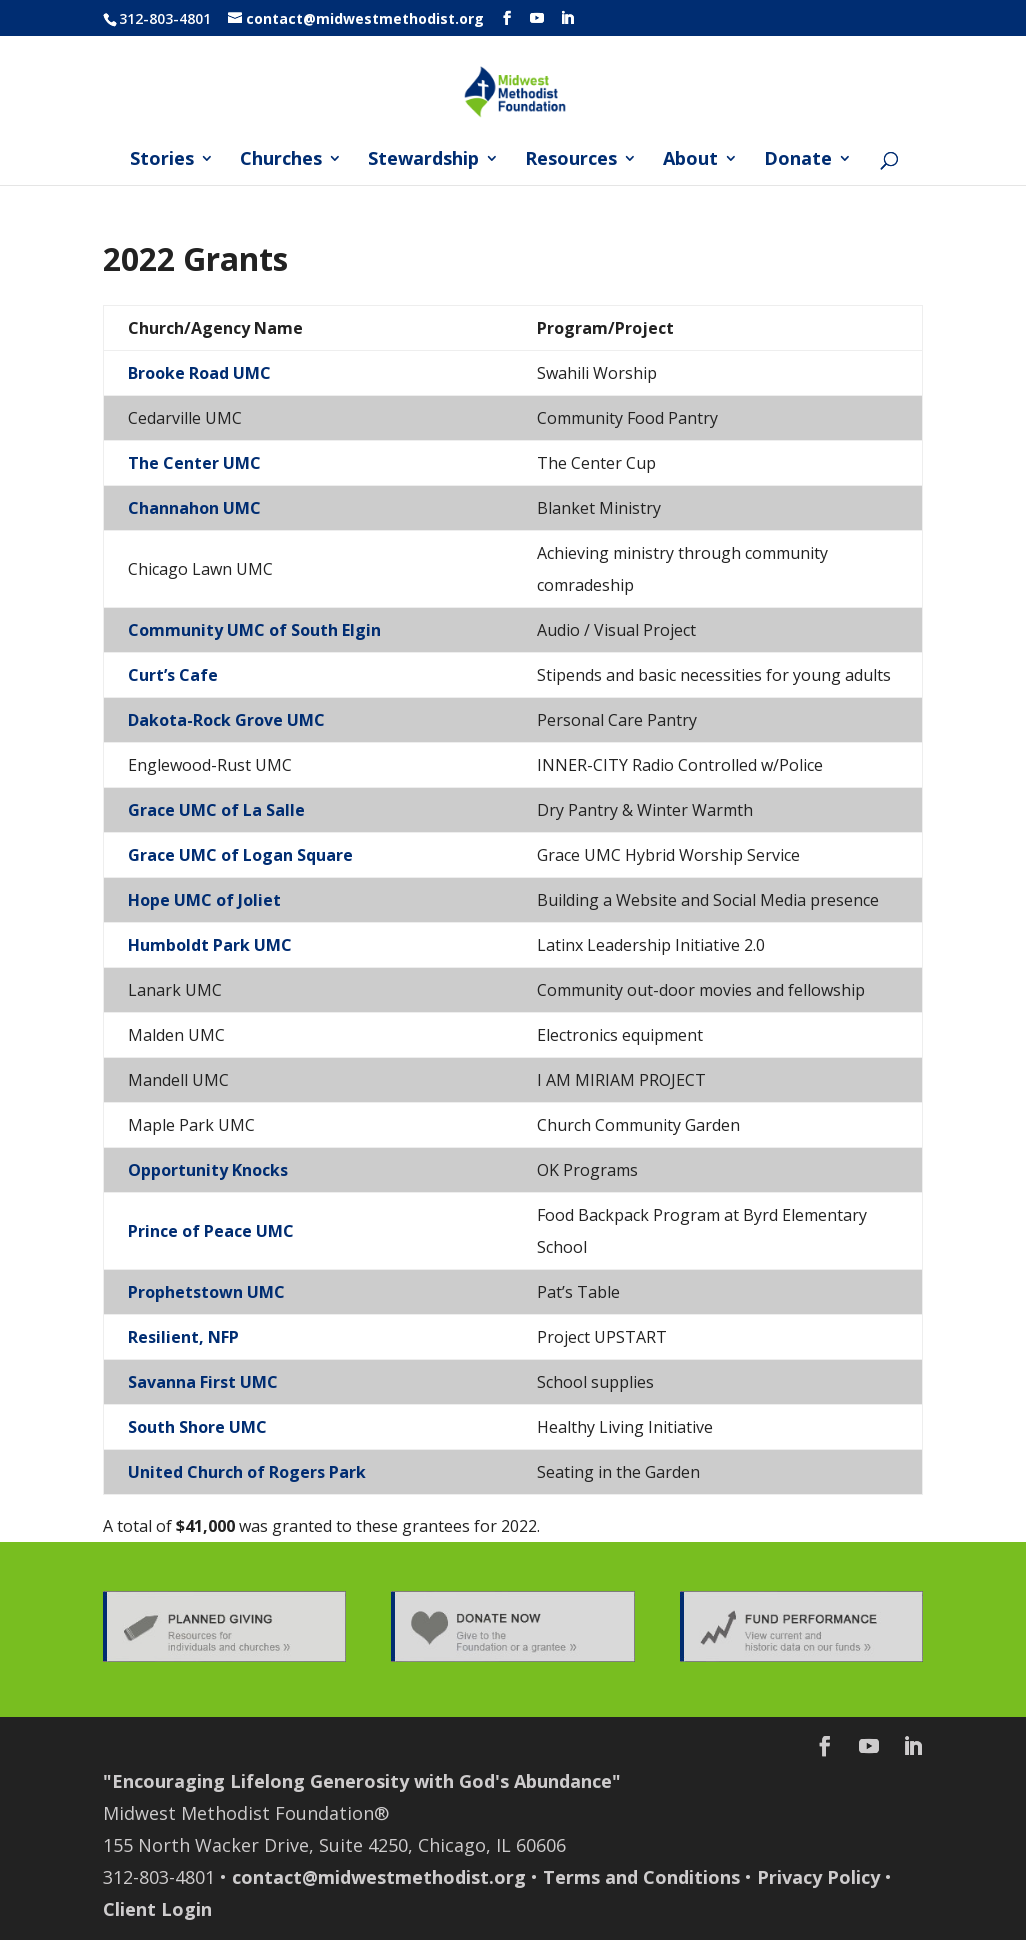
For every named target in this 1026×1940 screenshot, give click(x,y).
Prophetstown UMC (206, 1292)
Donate (798, 160)
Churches (281, 160)
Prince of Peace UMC (211, 1231)
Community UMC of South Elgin (254, 630)
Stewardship (423, 160)
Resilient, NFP (183, 1337)
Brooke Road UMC (199, 373)
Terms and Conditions (641, 1877)
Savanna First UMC (203, 1382)
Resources (571, 160)
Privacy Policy (818, 1877)
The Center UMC (194, 463)
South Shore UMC (197, 1427)
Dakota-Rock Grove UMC (226, 720)
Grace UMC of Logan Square (240, 855)
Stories (162, 160)
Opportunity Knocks (208, 1170)
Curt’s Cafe (173, 675)
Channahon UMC (194, 508)
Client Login (157, 1909)
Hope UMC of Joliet (204, 900)
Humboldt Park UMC (210, 945)
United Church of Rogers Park (247, 1472)
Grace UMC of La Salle (216, 810)
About (690, 160)
